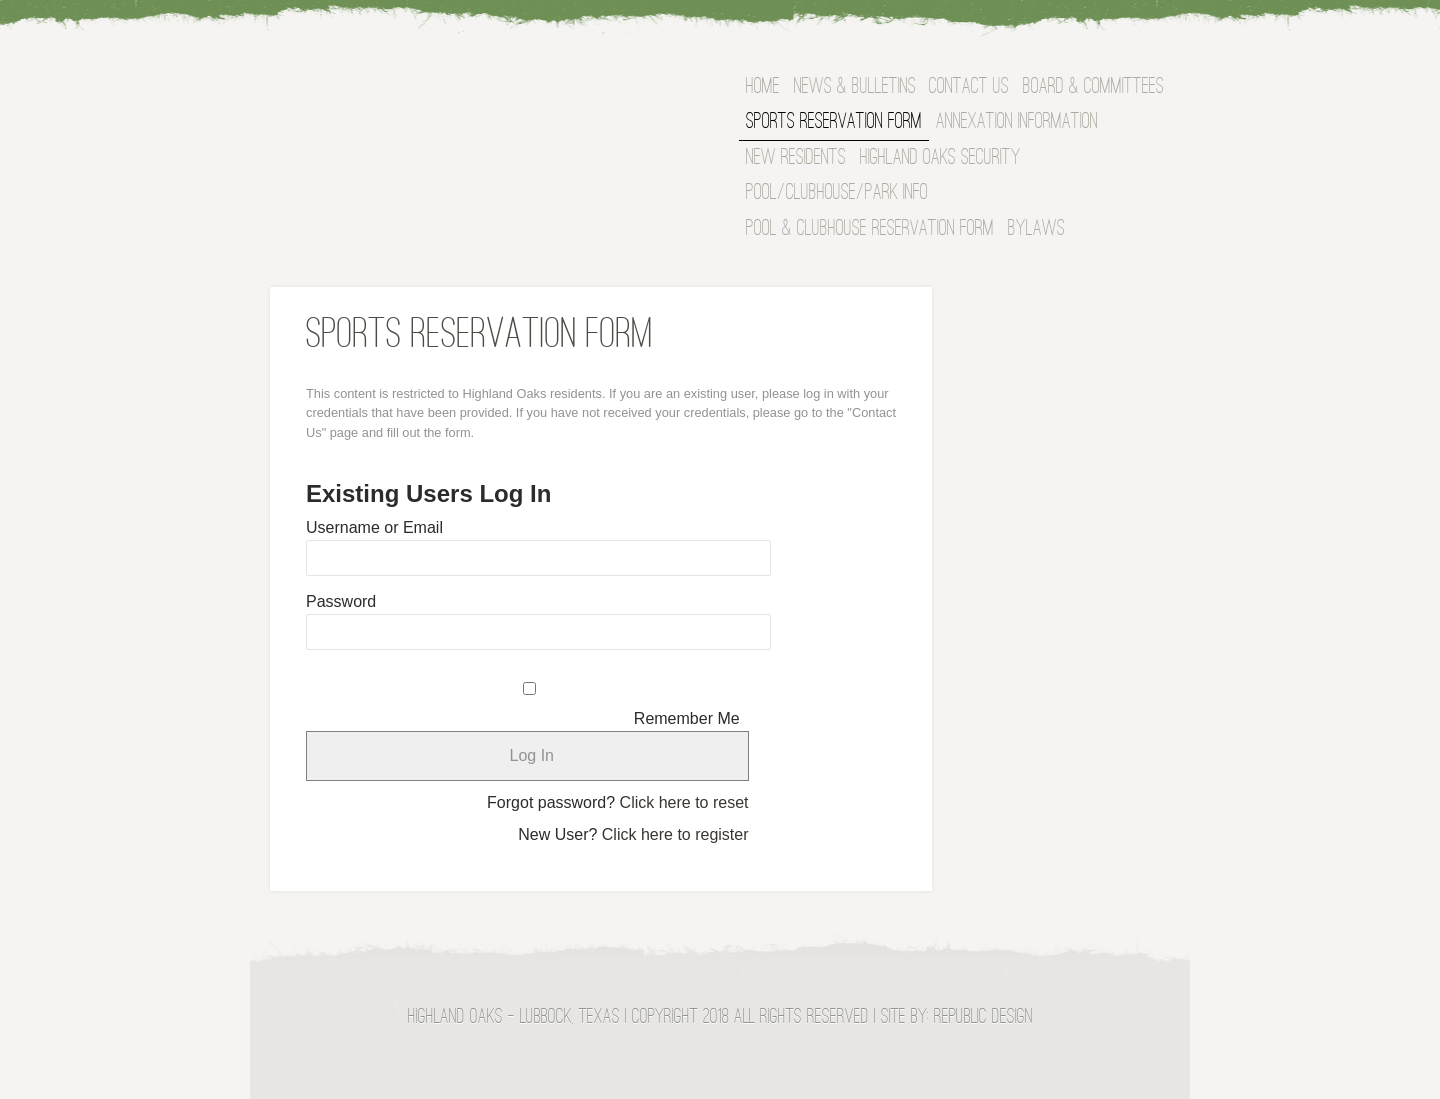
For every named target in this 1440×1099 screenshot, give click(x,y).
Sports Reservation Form (834, 122)
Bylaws (1036, 229)
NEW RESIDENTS (796, 158)
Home (763, 87)
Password (341, 601)
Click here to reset (684, 802)
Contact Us (969, 87)
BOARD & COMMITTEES (1093, 87)
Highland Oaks (466, 94)
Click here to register (675, 834)
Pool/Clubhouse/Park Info (837, 193)
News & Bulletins (855, 87)
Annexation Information (1017, 122)
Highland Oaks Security (940, 158)
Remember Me (687, 718)
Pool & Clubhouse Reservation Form (870, 229)
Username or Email (374, 527)
